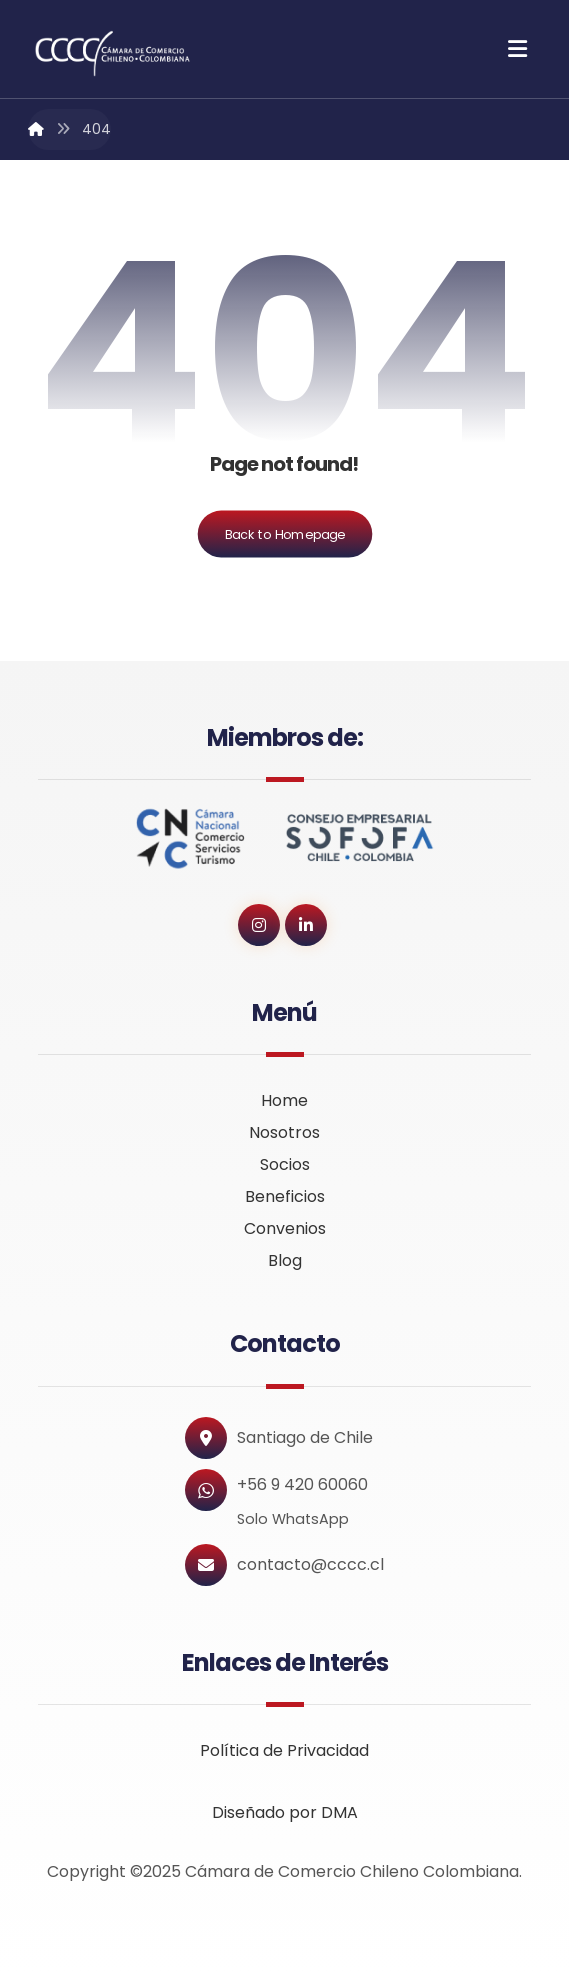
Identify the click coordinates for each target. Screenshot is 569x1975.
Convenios (285, 1228)
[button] (518, 49)
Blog (285, 1260)
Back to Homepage (284, 534)
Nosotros (284, 1132)
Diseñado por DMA (285, 1812)
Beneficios (285, 1196)
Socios (285, 1164)
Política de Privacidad (284, 1750)
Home (284, 1100)
